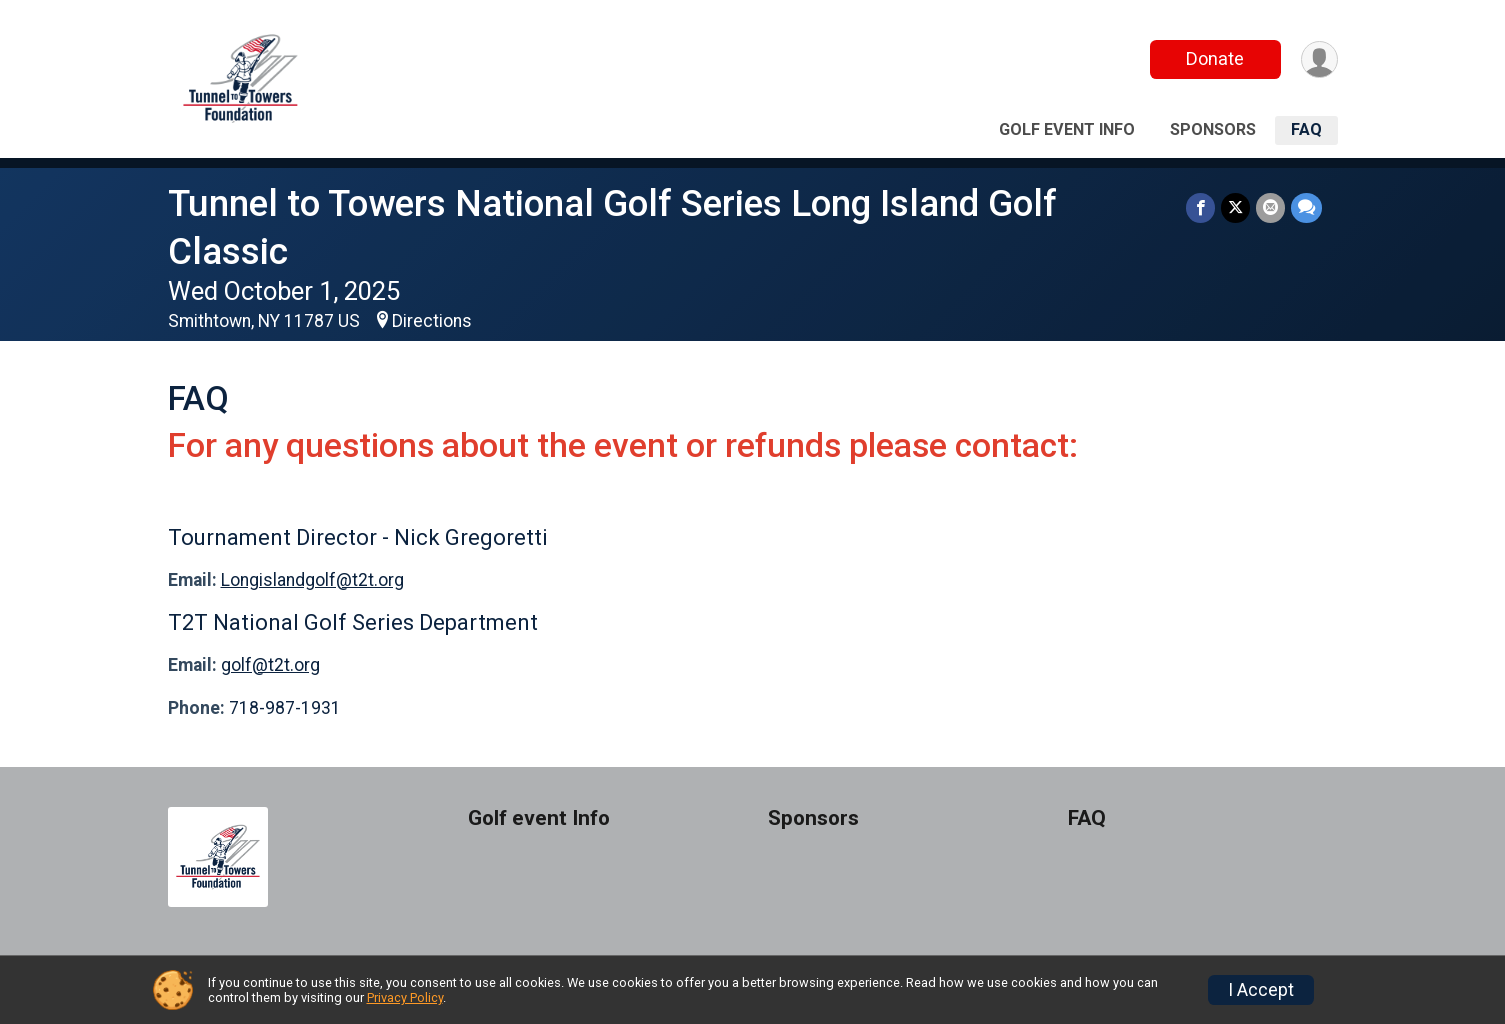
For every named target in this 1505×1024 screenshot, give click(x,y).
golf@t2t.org (270, 665)
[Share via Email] (1270, 207)
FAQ (1306, 129)
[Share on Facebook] (1200, 207)
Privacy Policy (405, 997)
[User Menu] (1319, 59)
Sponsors (1213, 129)
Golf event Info (1067, 129)
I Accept (1261, 990)
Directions (432, 321)
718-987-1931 (285, 708)
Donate (1215, 58)
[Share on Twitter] (1235, 207)
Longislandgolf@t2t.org (312, 580)
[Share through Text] (1306, 207)
